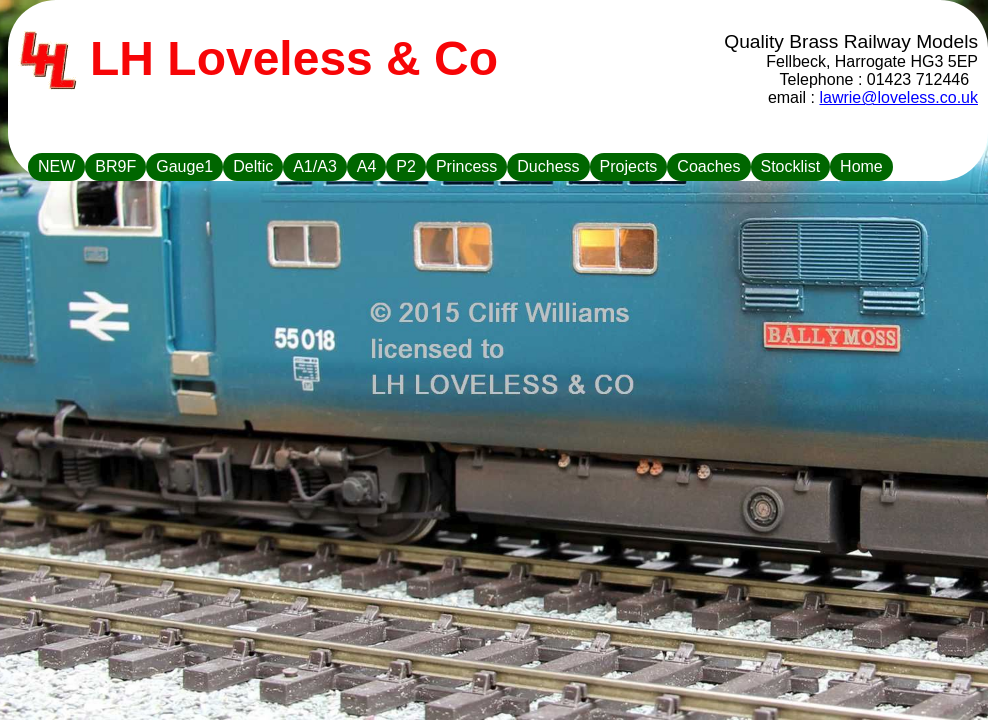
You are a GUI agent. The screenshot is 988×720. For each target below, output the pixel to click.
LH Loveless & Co (258, 61)
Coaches (708, 166)
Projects (629, 166)
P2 (406, 166)
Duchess (548, 166)
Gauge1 (184, 166)
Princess (466, 166)
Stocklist (791, 166)
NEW (56, 166)
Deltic (253, 166)
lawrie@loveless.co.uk (898, 97)
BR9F (115, 166)
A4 (367, 166)
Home (861, 166)
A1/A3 (315, 166)
